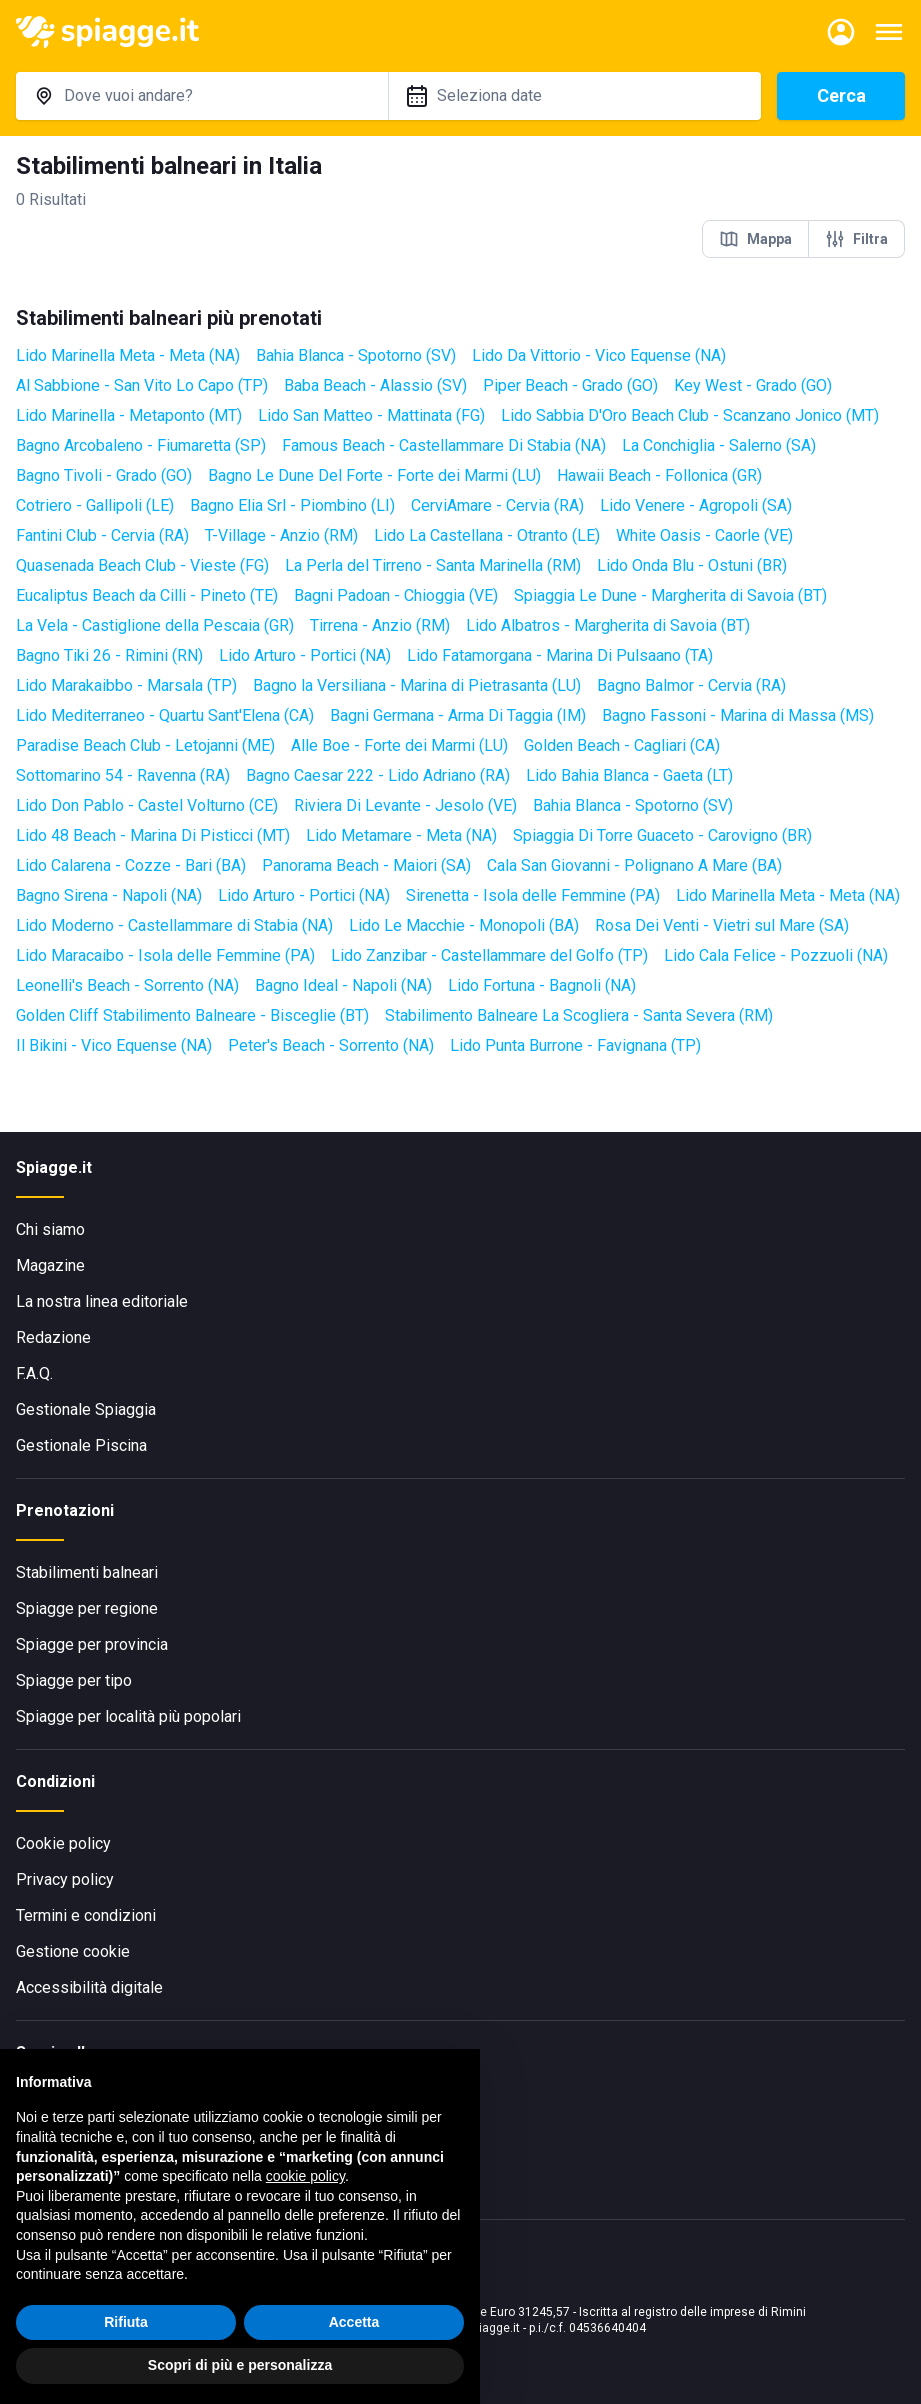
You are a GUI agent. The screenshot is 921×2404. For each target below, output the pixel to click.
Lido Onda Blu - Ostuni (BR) (692, 565)
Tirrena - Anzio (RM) (380, 625)
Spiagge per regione (87, 1608)
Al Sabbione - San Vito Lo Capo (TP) (142, 385)
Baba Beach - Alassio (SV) (375, 385)
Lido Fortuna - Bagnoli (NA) (542, 985)
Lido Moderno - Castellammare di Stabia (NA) (174, 925)
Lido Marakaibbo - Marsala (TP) (126, 685)
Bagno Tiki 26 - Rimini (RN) (109, 655)
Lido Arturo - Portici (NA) (305, 655)
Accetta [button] (354, 2322)
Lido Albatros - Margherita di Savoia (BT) (608, 625)
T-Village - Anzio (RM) (281, 535)
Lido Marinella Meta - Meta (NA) (128, 355)
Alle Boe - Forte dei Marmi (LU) (399, 745)
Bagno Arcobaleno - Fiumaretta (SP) (141, 445)
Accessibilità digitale (89, 1987)
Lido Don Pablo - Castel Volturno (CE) (147, 805)
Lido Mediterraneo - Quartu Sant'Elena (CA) (165, 715)
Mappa (755, 239)
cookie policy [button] (305, 2176)
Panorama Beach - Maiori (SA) (366, 865)
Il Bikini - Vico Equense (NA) (114, 1045)
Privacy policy (65, 1879)
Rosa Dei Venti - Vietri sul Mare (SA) (722, 925)
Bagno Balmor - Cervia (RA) (691, 685)
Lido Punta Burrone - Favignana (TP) (575, 1045)
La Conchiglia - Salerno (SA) (719, 445)
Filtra (856, 239)
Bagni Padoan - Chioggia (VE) (396, 595)
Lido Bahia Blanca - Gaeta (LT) (629, 775)
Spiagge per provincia (92, 1644)
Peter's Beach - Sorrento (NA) (331, 1045)
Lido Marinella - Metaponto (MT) (129, 415)
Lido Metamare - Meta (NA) (401, 835)
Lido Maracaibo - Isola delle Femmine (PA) (165, 955)
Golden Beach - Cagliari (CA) (622, 745)
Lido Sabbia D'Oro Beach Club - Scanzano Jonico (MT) (690, 415)
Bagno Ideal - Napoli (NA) (343, 985)
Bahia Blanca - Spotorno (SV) (356, 355)
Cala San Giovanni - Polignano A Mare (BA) (634, 865)
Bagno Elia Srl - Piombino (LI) (292, 505)
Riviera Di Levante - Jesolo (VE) (405, 805)
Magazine (50, 1265)
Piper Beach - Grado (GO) (570, 385)
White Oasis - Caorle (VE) (704, 535)
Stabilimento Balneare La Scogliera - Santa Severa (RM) (579, 1015)
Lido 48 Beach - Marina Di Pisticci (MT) (153, 835)
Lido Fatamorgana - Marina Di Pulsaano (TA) (560, 655)
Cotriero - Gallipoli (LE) (95, 505)
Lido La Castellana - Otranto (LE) (487, 535)
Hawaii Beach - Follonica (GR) (659, 475)
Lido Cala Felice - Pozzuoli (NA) (776, 955)
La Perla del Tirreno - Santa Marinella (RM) (433, 565)
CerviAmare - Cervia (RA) (497, 505)
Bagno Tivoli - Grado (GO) (104, 475)
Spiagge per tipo (74, 1680)
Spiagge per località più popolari (128, 1716)
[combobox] (202, 96)
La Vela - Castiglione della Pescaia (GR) (155, 625)
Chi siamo (50, 1229)
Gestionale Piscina (81, 1445)
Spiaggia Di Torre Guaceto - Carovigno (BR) (662, 835)
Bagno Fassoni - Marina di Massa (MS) (738, 715)
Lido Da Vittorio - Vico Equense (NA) (599, 355)
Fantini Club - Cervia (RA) (102, 535)
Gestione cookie (73, 1951)
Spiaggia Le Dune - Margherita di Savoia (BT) (670, 595)
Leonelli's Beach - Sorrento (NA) (127, 985)
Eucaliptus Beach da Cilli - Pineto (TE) (147, 595)
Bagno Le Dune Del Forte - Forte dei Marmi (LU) (374, 475)
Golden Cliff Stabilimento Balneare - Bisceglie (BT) (192, 1015)
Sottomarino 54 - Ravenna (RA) (123, 775)
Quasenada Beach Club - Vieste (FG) (142, 565)
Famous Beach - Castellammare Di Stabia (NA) (444, 445)
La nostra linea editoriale (102, 1301)
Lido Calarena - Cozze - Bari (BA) (131, 865)
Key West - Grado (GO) (753, 385)
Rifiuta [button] (126, 2322)
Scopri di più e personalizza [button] (240, 2365)
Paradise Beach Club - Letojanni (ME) (145, 745)
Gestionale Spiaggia (86, 1409)
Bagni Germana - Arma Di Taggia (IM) (458, 715)
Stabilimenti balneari (87, 1572)
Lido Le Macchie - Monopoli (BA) (464, 925)
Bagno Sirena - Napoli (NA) (109, 895)
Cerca (841, 95)
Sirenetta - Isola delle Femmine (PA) (533, 895)
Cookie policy (63, 1843)
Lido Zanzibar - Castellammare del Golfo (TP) (489, 955)
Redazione (53, 1337)
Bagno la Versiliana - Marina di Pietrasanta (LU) (417, 685)
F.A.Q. (34, 1373)
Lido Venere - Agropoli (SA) (696, 505)
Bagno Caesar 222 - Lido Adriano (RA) (378, 775)
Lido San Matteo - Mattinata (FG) (371, 415)
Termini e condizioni (86, 1915)
